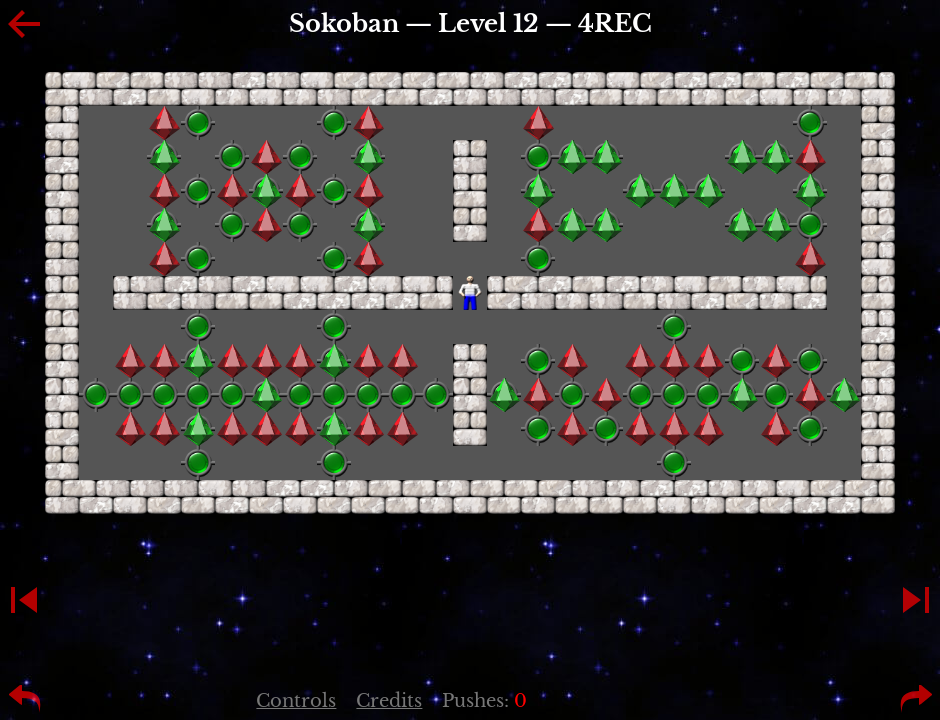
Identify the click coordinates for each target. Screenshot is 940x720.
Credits (389, 701)
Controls (296, 701)
